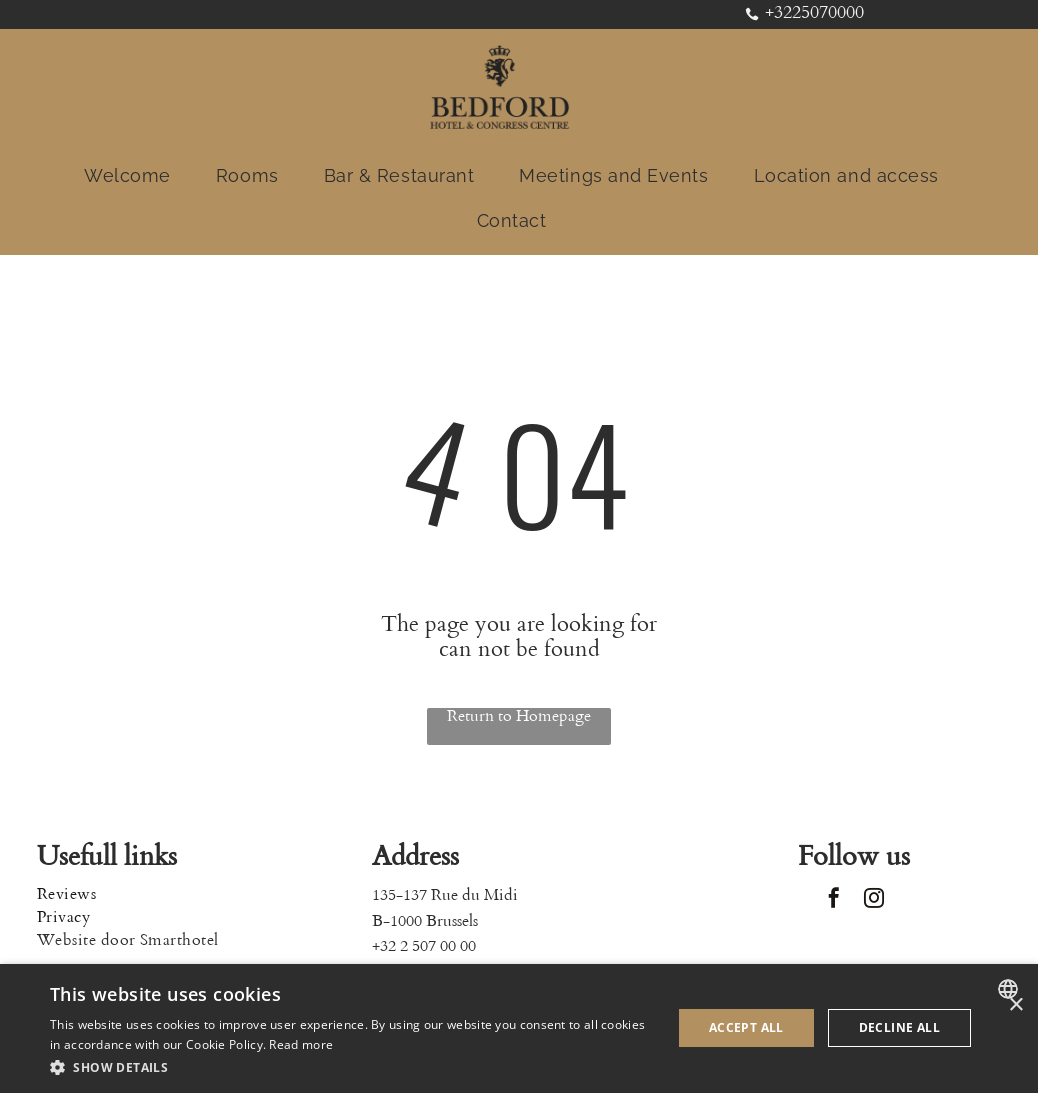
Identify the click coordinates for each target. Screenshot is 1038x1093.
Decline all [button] (899, 1027)
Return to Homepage (519, 716)
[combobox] (1010, 989)
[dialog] (519, 1028)
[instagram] (874, 900)
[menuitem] (135, 175)
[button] (351, 1066)
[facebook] (834, 900)
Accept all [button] (746, 1027)
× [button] (1015, 1005)
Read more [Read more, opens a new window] (301, 1044)
